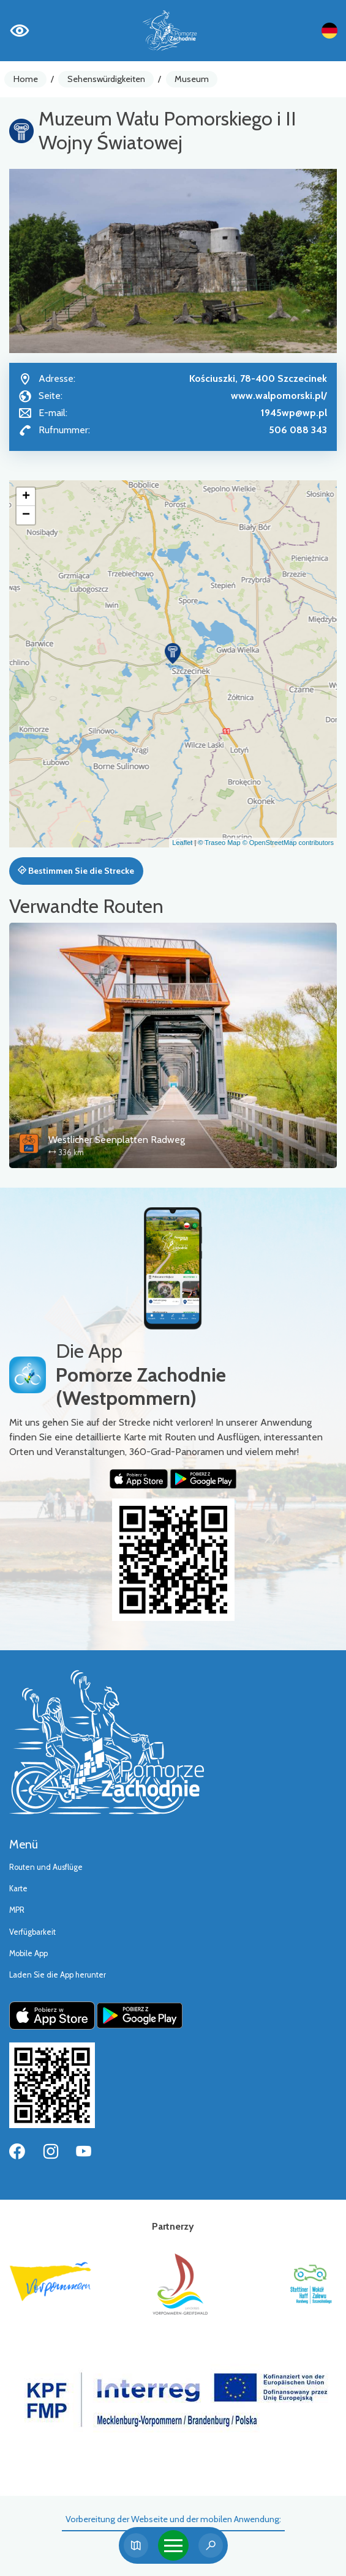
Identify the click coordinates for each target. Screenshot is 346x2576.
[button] (173, 653)
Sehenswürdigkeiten (106, 78)
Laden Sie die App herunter (57, 1974)
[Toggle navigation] (173, 2545)
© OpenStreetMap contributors (288, 842)
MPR (16, 1910)
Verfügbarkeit (32, 1932)
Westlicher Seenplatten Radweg (116, 1139)
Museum (192, 78)
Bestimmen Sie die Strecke (76, 870)
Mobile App (28, 1953)
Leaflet (182, 842)
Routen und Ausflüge (46, 1867)
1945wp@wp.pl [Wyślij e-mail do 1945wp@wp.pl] (294, 413)
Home (25, 78)
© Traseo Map (219, 842)
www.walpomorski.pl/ (279, 395)
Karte (18, 1888)
